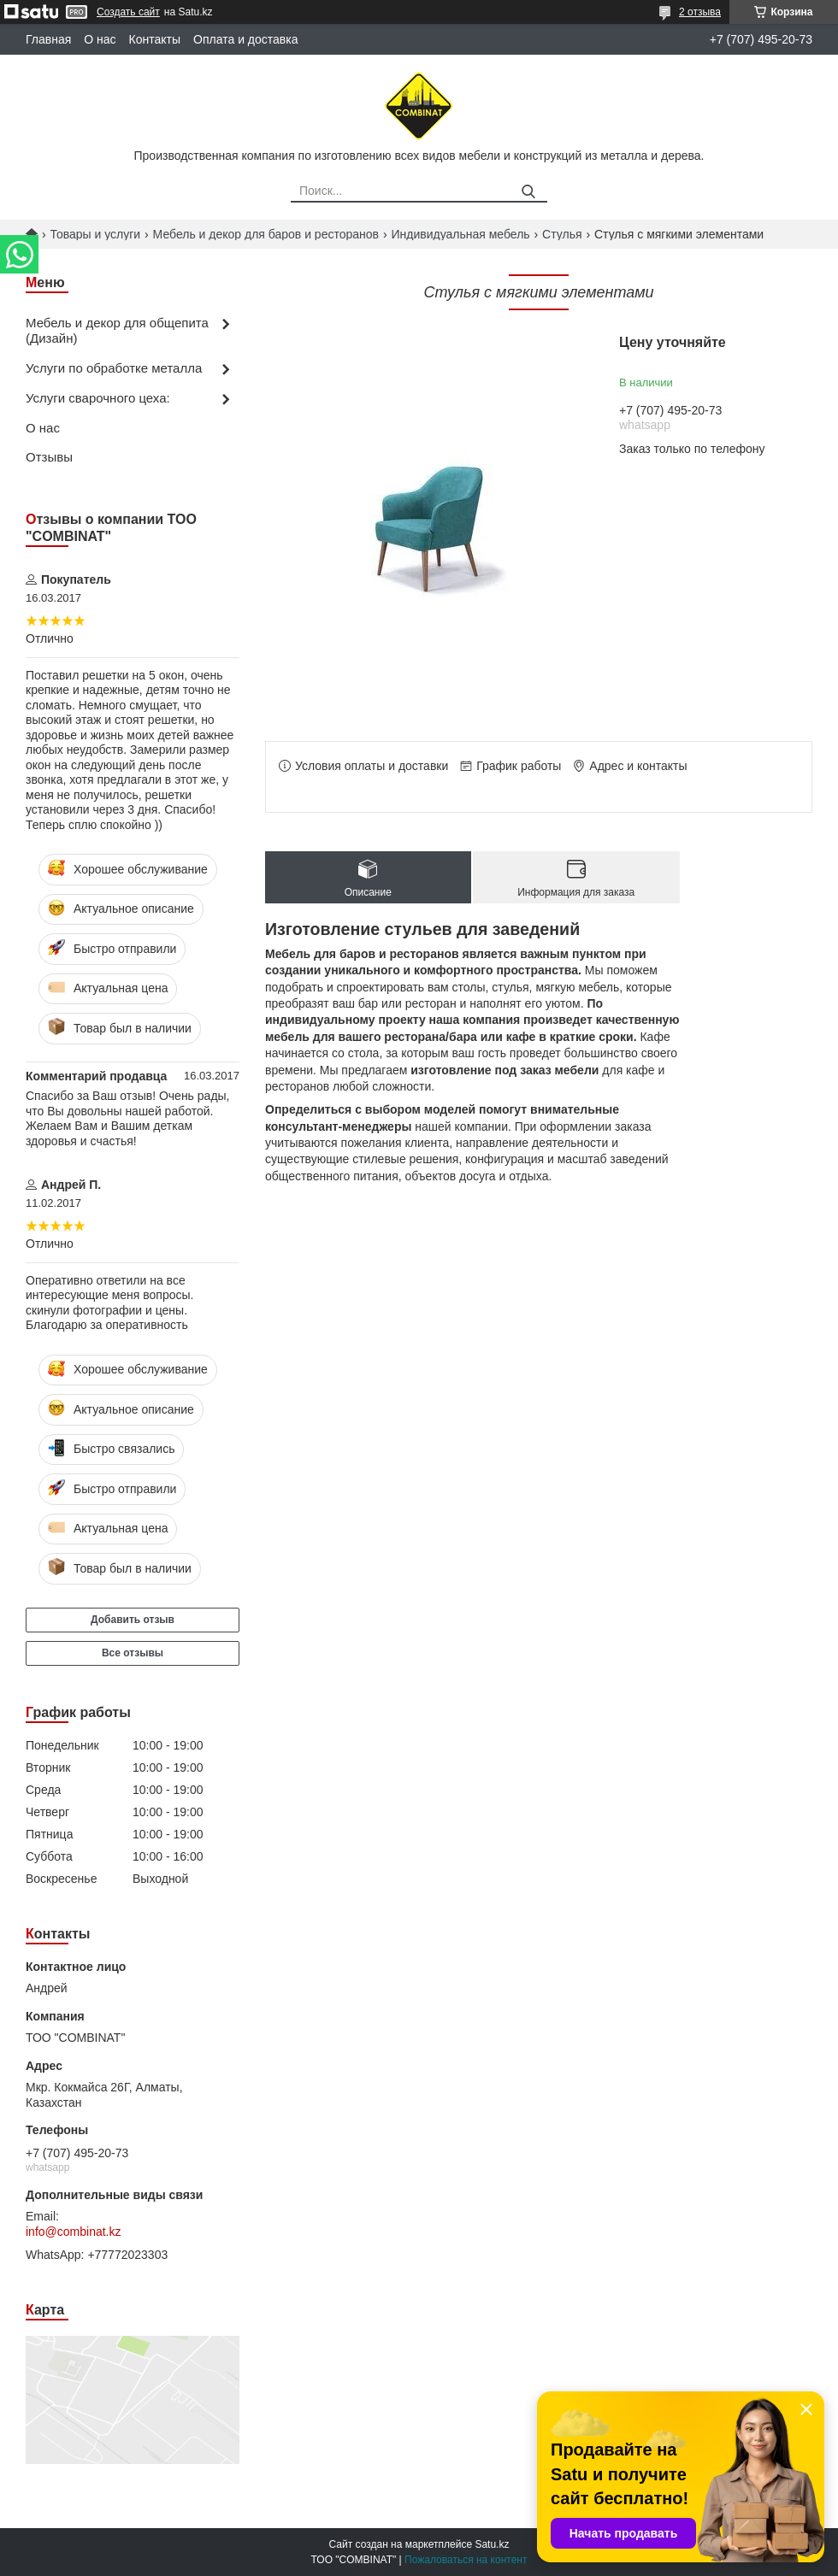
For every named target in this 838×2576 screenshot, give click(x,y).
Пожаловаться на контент (465, 2560)
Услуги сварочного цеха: (98, 398)
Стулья (561, 234)
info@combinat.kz (73, 2231)
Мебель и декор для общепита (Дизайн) (117, 330)
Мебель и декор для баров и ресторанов (266, 234)
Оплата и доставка (245, 39)
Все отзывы (132, 1653)
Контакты (154, 39)
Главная (48, 39)
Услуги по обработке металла (114, 368)
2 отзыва (700, 12)
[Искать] (528, 192)
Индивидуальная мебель (460, 234)
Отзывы (49, 457)
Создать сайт (128, 12)
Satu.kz (492, 2544)
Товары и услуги (95, 234)
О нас (99, 39)
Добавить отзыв (132, 1620)
